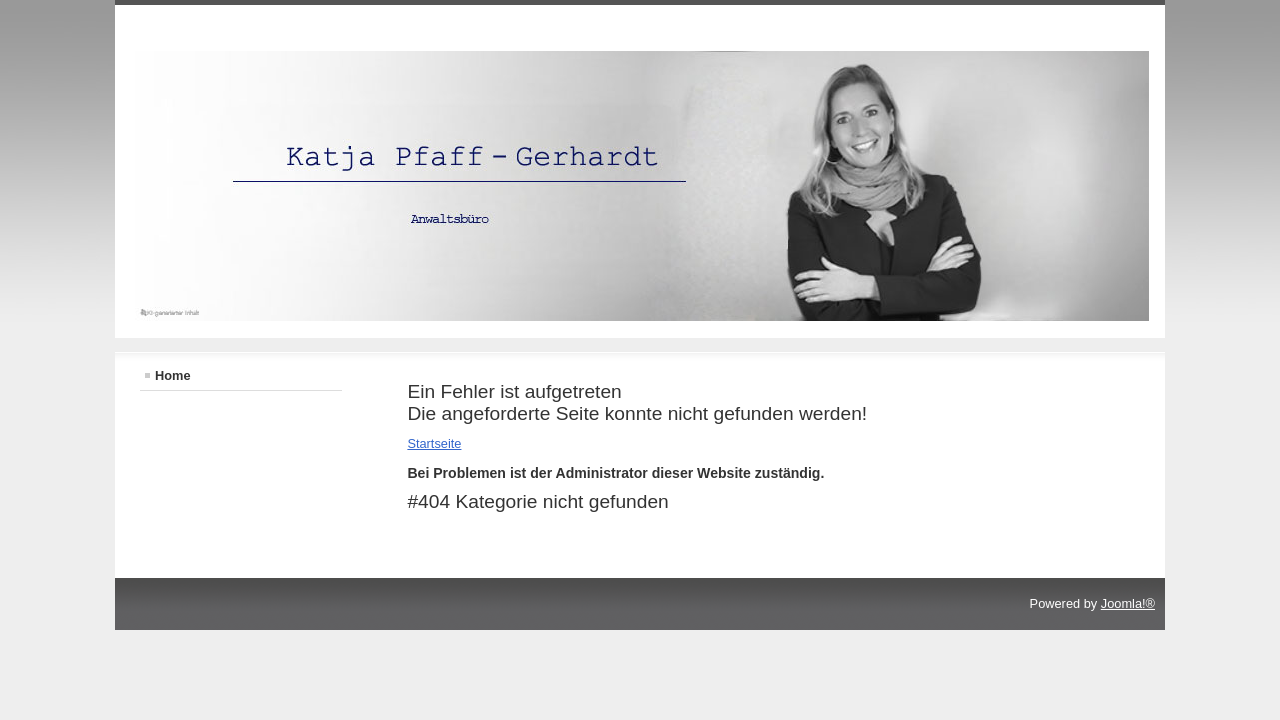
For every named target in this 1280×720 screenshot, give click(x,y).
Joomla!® (1128, 603)
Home (173, 375)
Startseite (434, 443)
